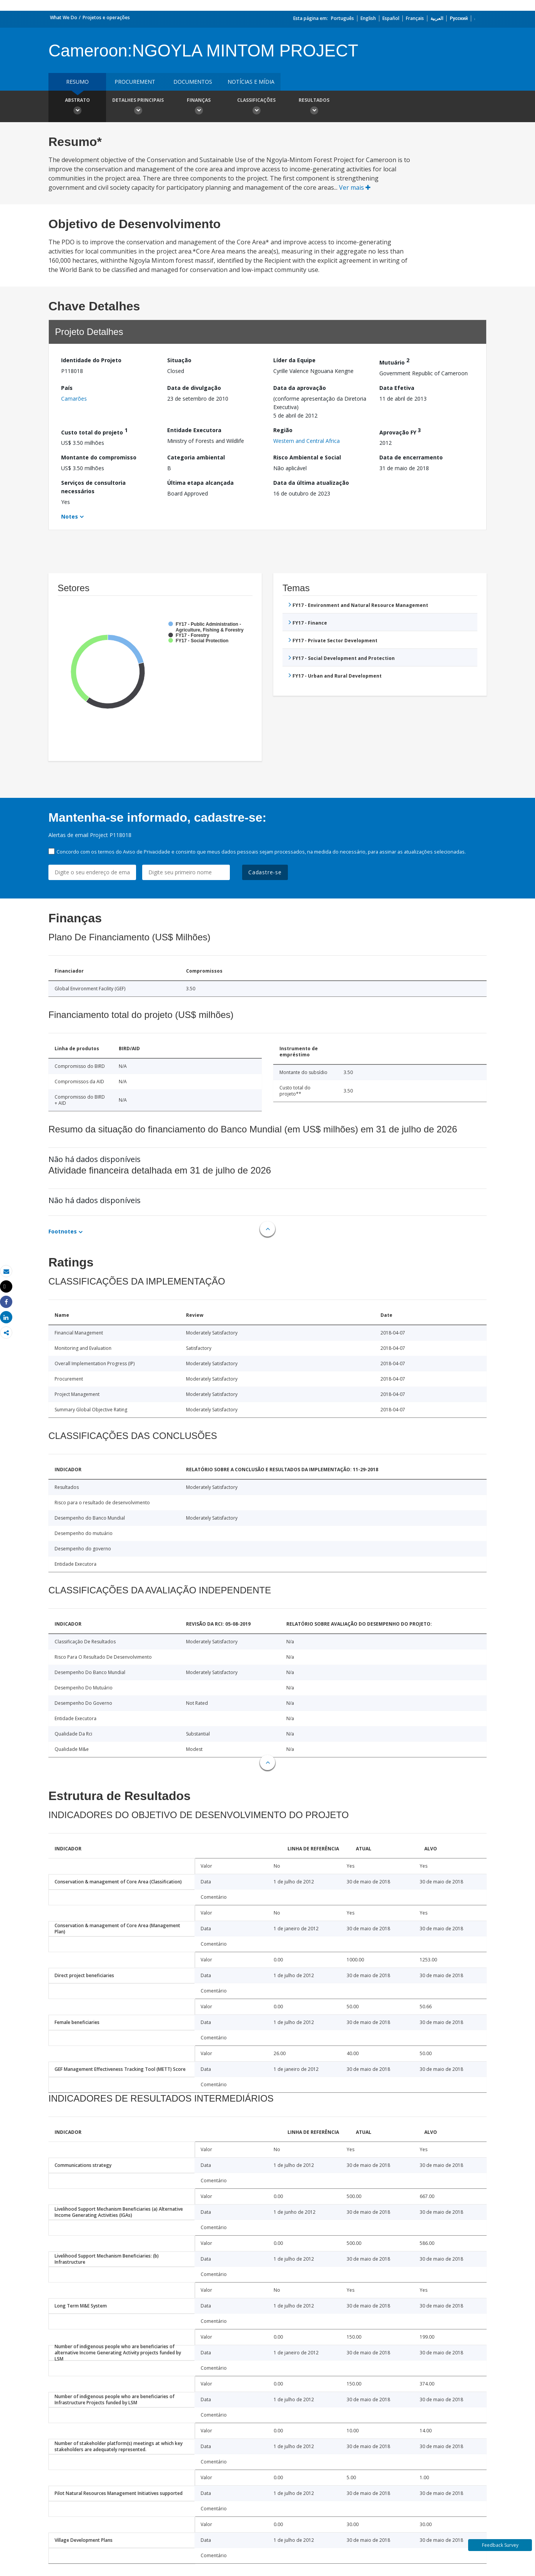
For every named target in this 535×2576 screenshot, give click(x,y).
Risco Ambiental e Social (307, 457)
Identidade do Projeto (91, 360)
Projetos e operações (106, 17)
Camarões (74, 398)
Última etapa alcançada (200, 482)
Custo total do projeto (94, 431)
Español (390, 18)
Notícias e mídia (251, 81)
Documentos (192, 81)
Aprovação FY (400, 431)
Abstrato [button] (77, 107)
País (67, 387)
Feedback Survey (500, 2545)
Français (415, 18)
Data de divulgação (194, 387)
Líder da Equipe (294, 360)
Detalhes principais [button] (138, 107)
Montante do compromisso (98, 457)
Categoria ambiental (196, 457)
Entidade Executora (194, 430)
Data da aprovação (299, 387)
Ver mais (355, 187)
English (368, 18)
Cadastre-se (265, 872)
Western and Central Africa (306, 440)
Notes (69, 516)
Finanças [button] (198, 107)
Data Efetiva (396, 387)
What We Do (63, 17)
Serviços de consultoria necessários (93, 487)
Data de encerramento (411, 457)
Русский (459, 18)
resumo (77, 81)
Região (282, 430)
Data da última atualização (311, 482)
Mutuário (394, 361)
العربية (436, 18)
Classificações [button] (256, 107)
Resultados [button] (314, 107)
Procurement (135, 81)
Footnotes (62, 1231)
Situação (179, 360)
